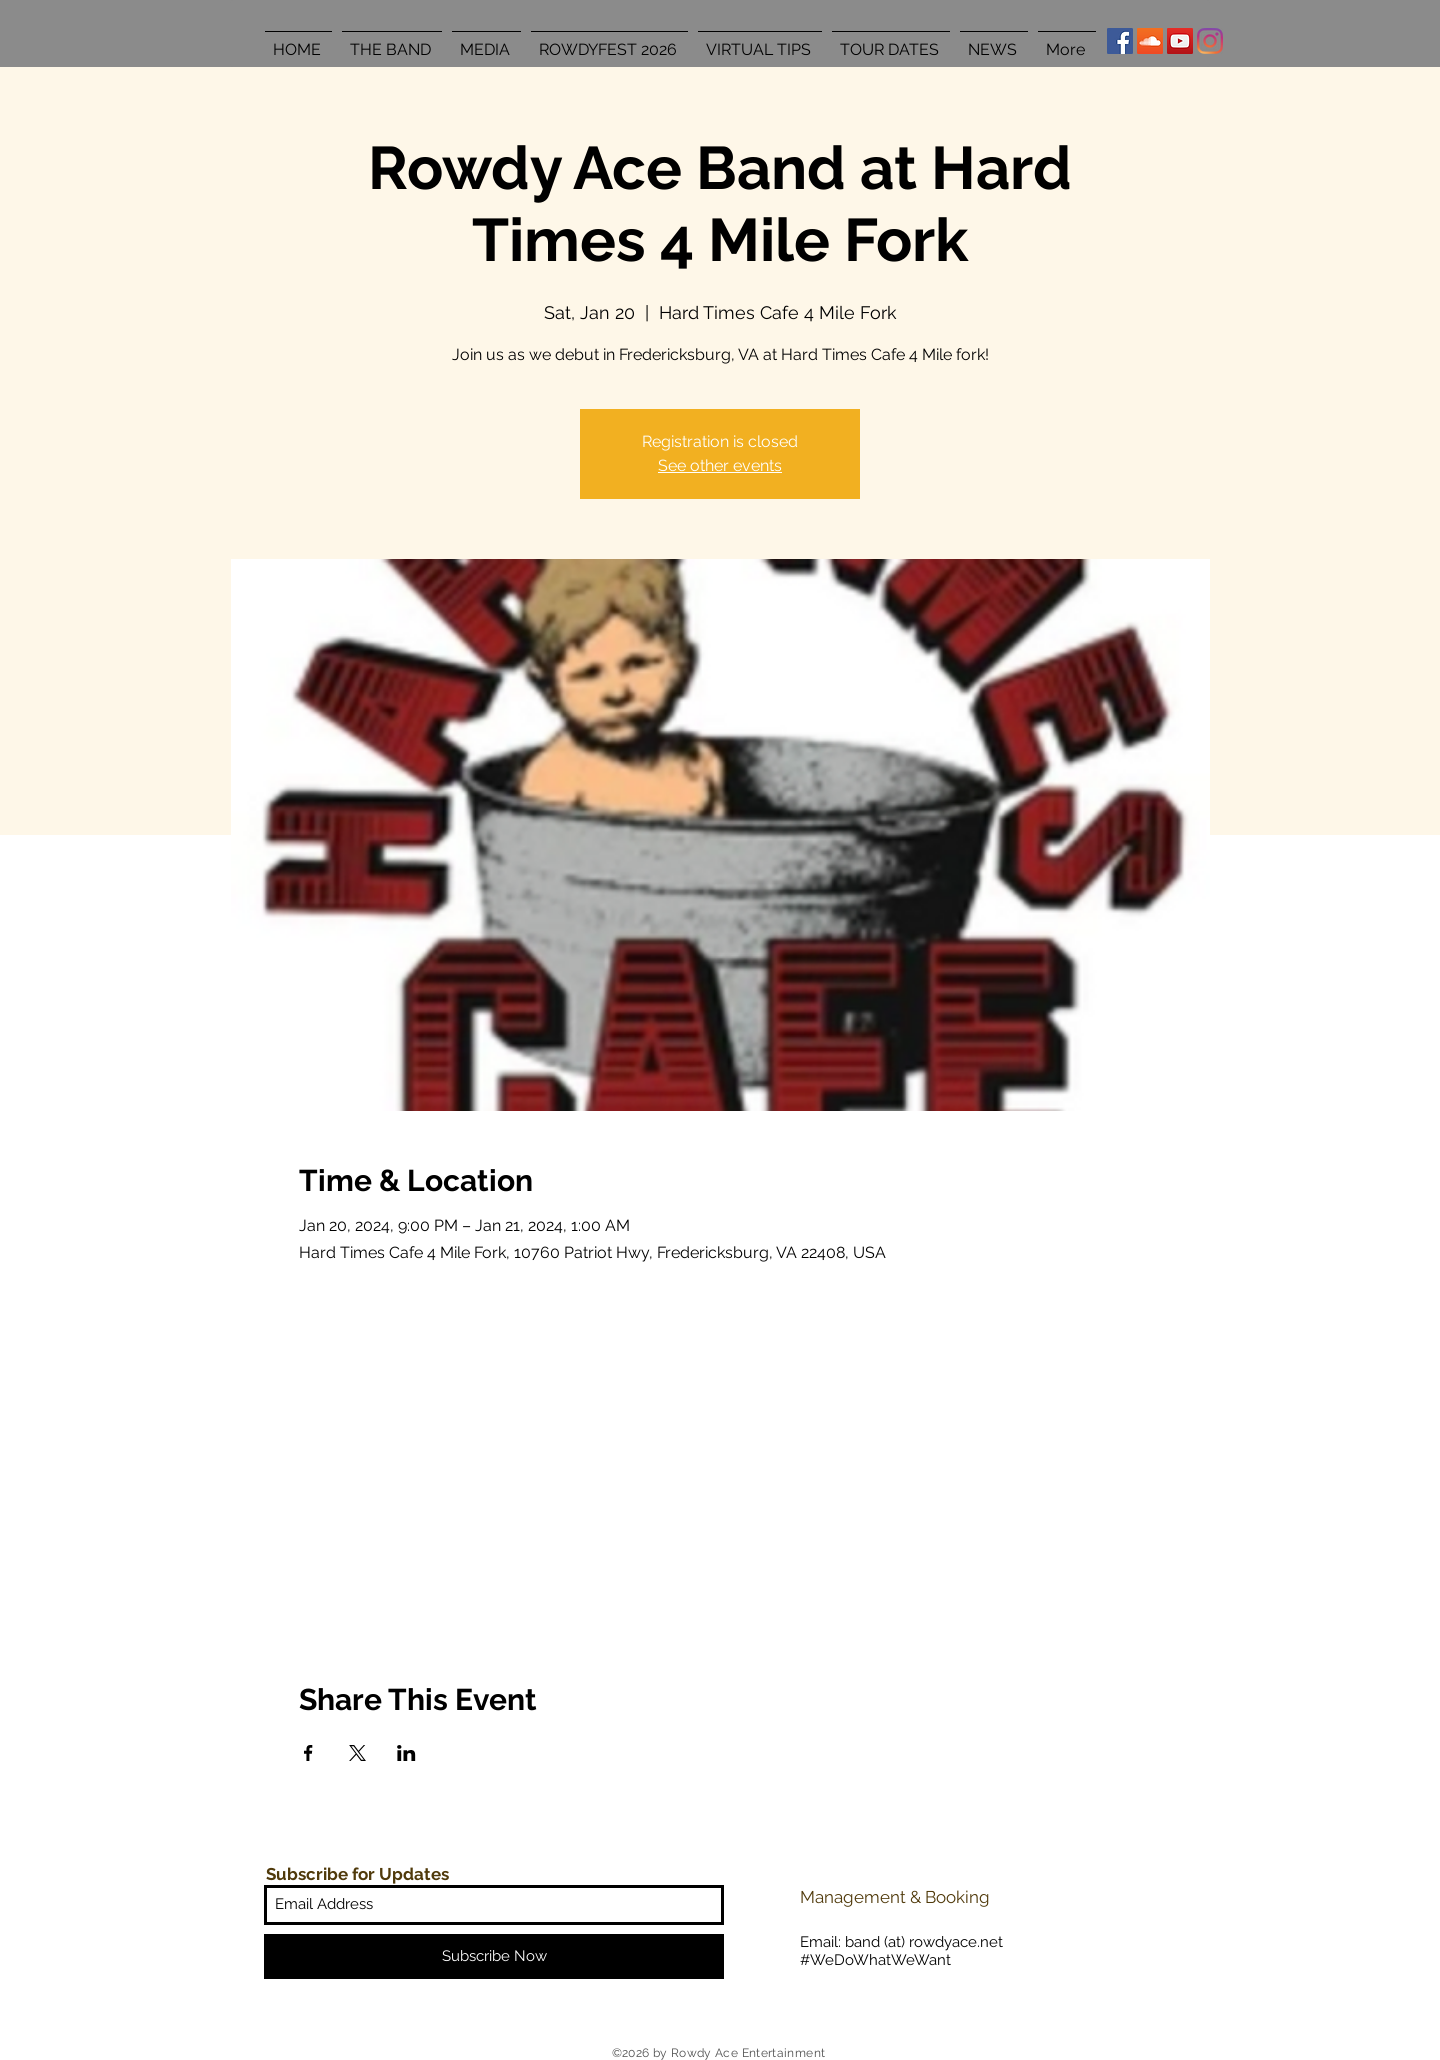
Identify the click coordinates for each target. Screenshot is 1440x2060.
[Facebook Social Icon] (1120, 41)
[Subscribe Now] (494, 1956)
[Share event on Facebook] (308, 1753)
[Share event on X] (357, 1753)
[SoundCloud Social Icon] (1150, 41)
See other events (720, 465)
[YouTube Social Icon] (1180, 41)
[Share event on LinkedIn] (406, 1753)
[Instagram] (1210, 41)
